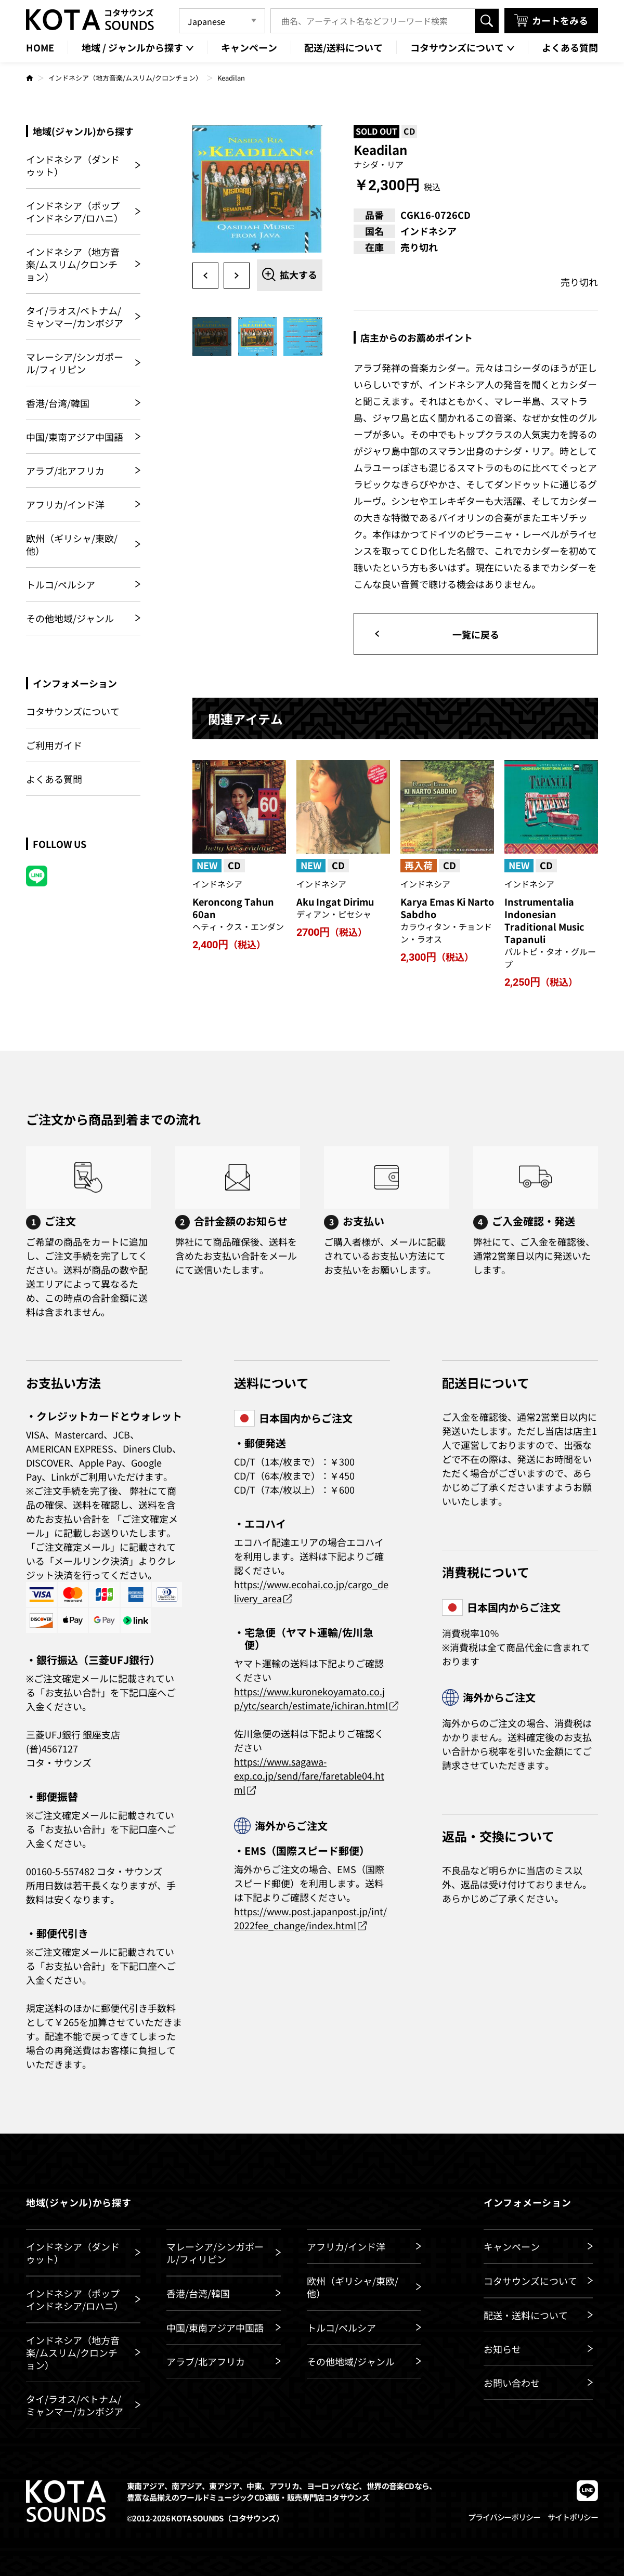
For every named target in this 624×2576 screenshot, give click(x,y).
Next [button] (237, 276)
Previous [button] (205, 276)
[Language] (222, 20)
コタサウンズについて (73, 711)
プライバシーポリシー (504, 2517)
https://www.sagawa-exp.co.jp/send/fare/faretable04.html (309, 1775)
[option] (257, 190)
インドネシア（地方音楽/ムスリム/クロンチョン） (125, 78)
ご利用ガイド (54, 745)
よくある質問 (54, 779)
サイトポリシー (573, 2517)
